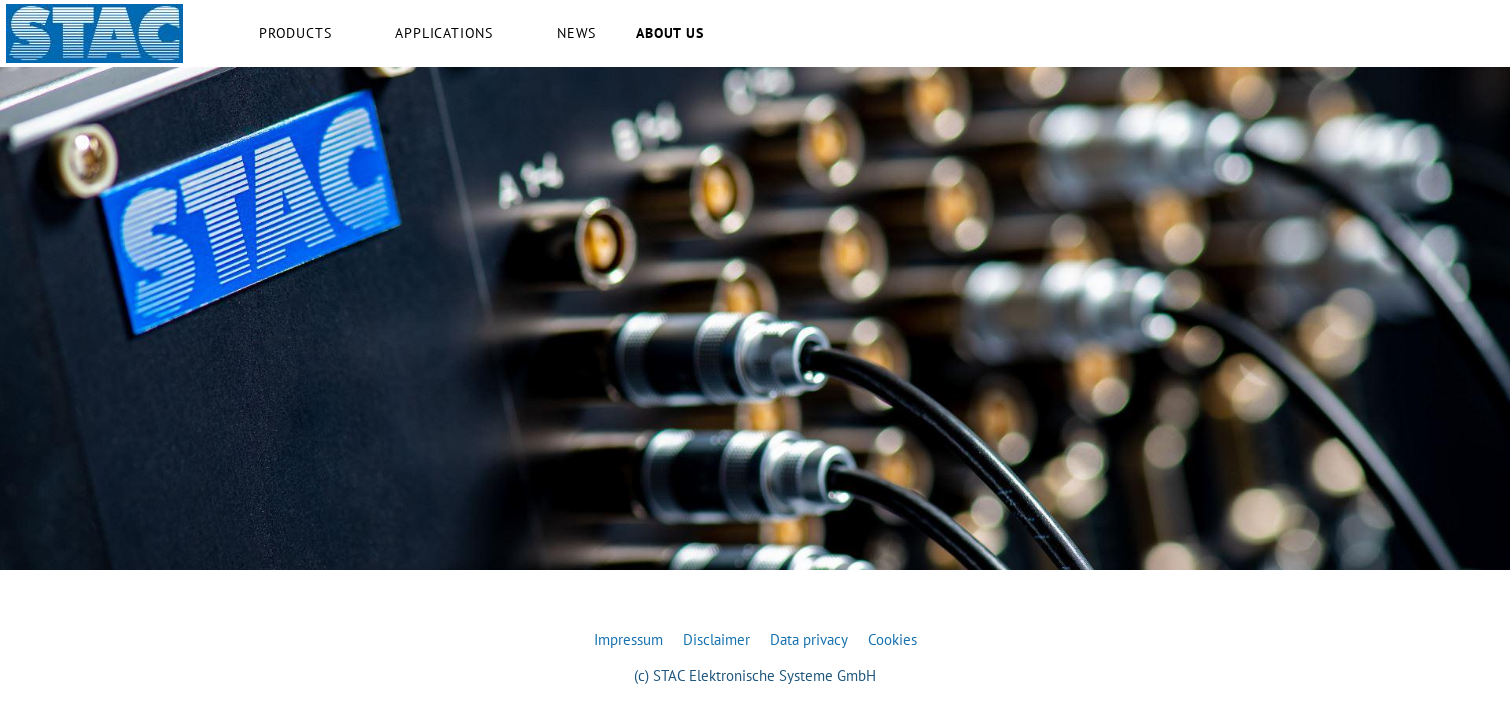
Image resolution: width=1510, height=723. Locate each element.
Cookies (892, 639)
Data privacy (809, 639)
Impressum (628, 639)
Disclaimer (716, 639)
